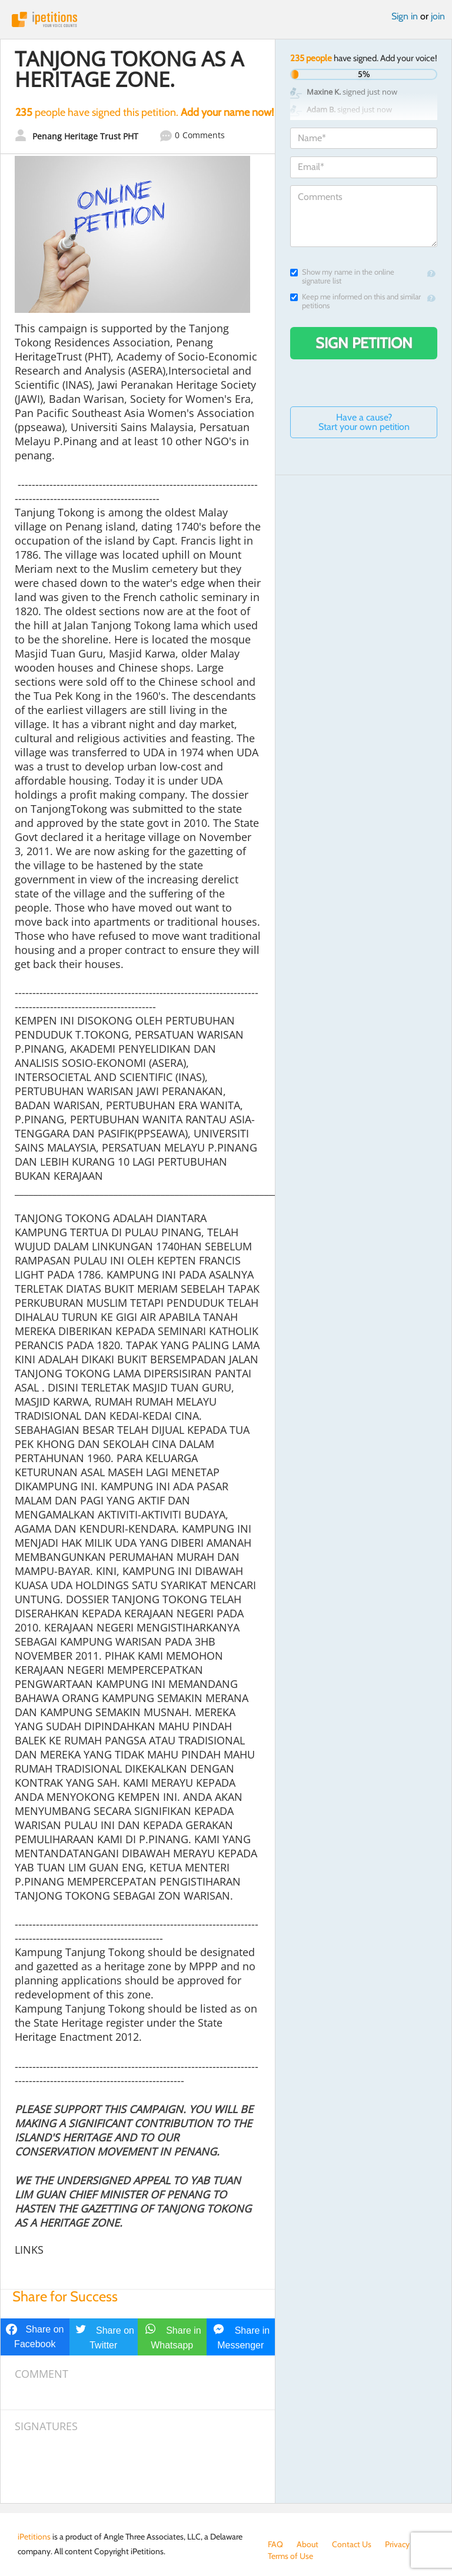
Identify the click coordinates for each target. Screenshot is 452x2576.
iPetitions (226, 19)
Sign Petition (364, 343)
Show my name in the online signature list (342, 276)
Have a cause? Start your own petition (364, 422)
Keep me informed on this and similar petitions (355, 301)
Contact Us (351, 2544)
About (307, 2544)
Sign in (404, 16)
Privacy (397, 2544)
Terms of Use (290, 2556)
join (438, 16)
